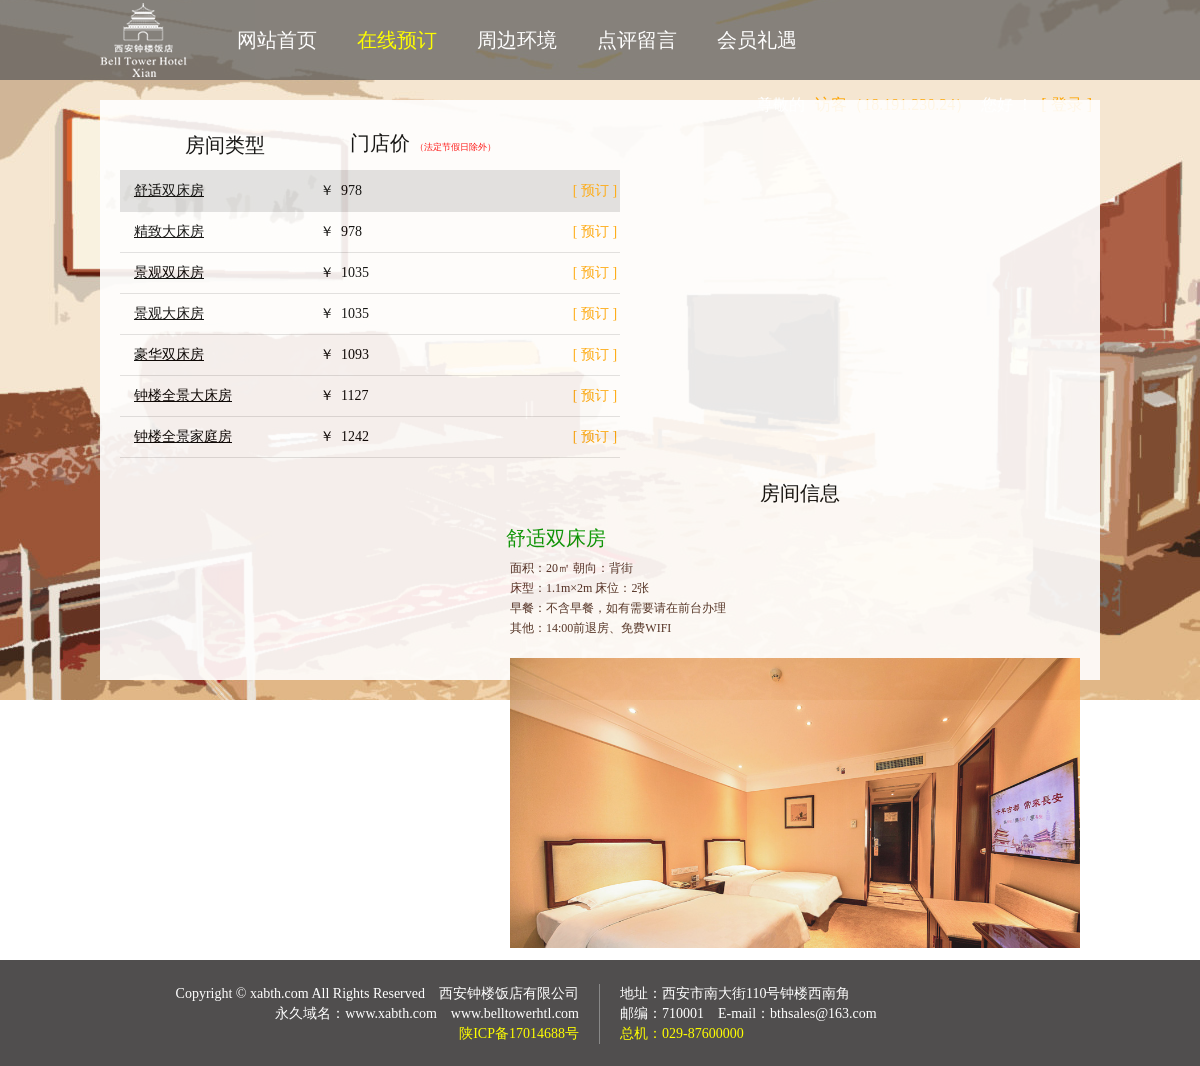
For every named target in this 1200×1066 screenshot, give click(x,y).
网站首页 (277, 40)
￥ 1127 (344, 395)
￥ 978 (341, 190)
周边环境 (517, 40)
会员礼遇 (757, 40)
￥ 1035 (344, 272)
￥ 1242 (344, 436)
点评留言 (637, 40)
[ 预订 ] (595, 190)
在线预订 (397, 40)
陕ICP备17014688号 (519, 1033)
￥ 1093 (344, 354)
